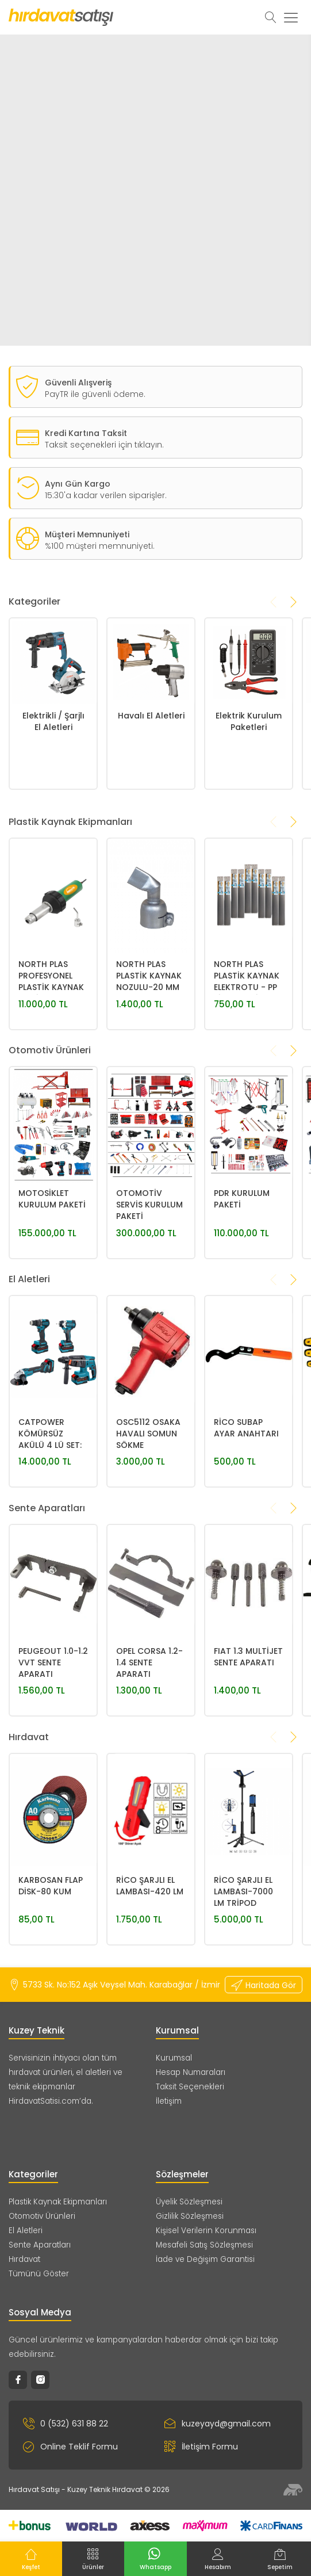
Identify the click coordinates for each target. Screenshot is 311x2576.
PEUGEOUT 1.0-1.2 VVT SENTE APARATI (53, 1752)
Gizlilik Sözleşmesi (190, 2216)
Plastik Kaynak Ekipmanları (58, 2201)
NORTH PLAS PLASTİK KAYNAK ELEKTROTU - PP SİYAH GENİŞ (246, 1066)
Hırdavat (24, 2259)
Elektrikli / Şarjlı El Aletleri (53, 810)
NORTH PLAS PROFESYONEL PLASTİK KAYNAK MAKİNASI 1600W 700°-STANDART (52, 1066)
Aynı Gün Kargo (77, 528)
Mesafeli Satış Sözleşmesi (204, 2244)
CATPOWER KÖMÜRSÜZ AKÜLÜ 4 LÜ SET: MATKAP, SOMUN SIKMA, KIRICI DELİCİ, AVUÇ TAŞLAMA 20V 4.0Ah (52, 1524)
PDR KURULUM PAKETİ (242, 1288)
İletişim (169, 2101)
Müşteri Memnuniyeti (87, 578)
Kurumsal (174, 2058)
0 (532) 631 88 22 (65, 2423)
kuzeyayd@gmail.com (217, 2423)
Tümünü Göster (39, 2273)
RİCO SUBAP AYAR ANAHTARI (246, 1517)
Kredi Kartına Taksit (86, 477)
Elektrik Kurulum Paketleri (249, 810)
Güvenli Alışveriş (78, 427)
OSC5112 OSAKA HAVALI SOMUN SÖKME (148, 1523)
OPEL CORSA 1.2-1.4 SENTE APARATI (149, 1752)
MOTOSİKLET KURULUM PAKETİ (52, 1288)
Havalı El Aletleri (151, 805)
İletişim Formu (201, 2446)
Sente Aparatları (40, 2244)
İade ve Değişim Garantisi (205, 2259)
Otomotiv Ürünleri (42, 2216)
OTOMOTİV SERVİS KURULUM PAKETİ (149, 1294)
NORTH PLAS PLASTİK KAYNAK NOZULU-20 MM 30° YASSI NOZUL (149, 1066)
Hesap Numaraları (190, 2072)
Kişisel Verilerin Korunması (206, 2230)
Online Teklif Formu (70, 2446)
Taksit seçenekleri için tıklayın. (104, 489)
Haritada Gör (263, 1985)
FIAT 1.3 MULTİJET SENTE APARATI (248, 1746)
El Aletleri (26, 2230)
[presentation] (273, 646)
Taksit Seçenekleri (190, 2086)
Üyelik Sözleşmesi (189, 2201)
